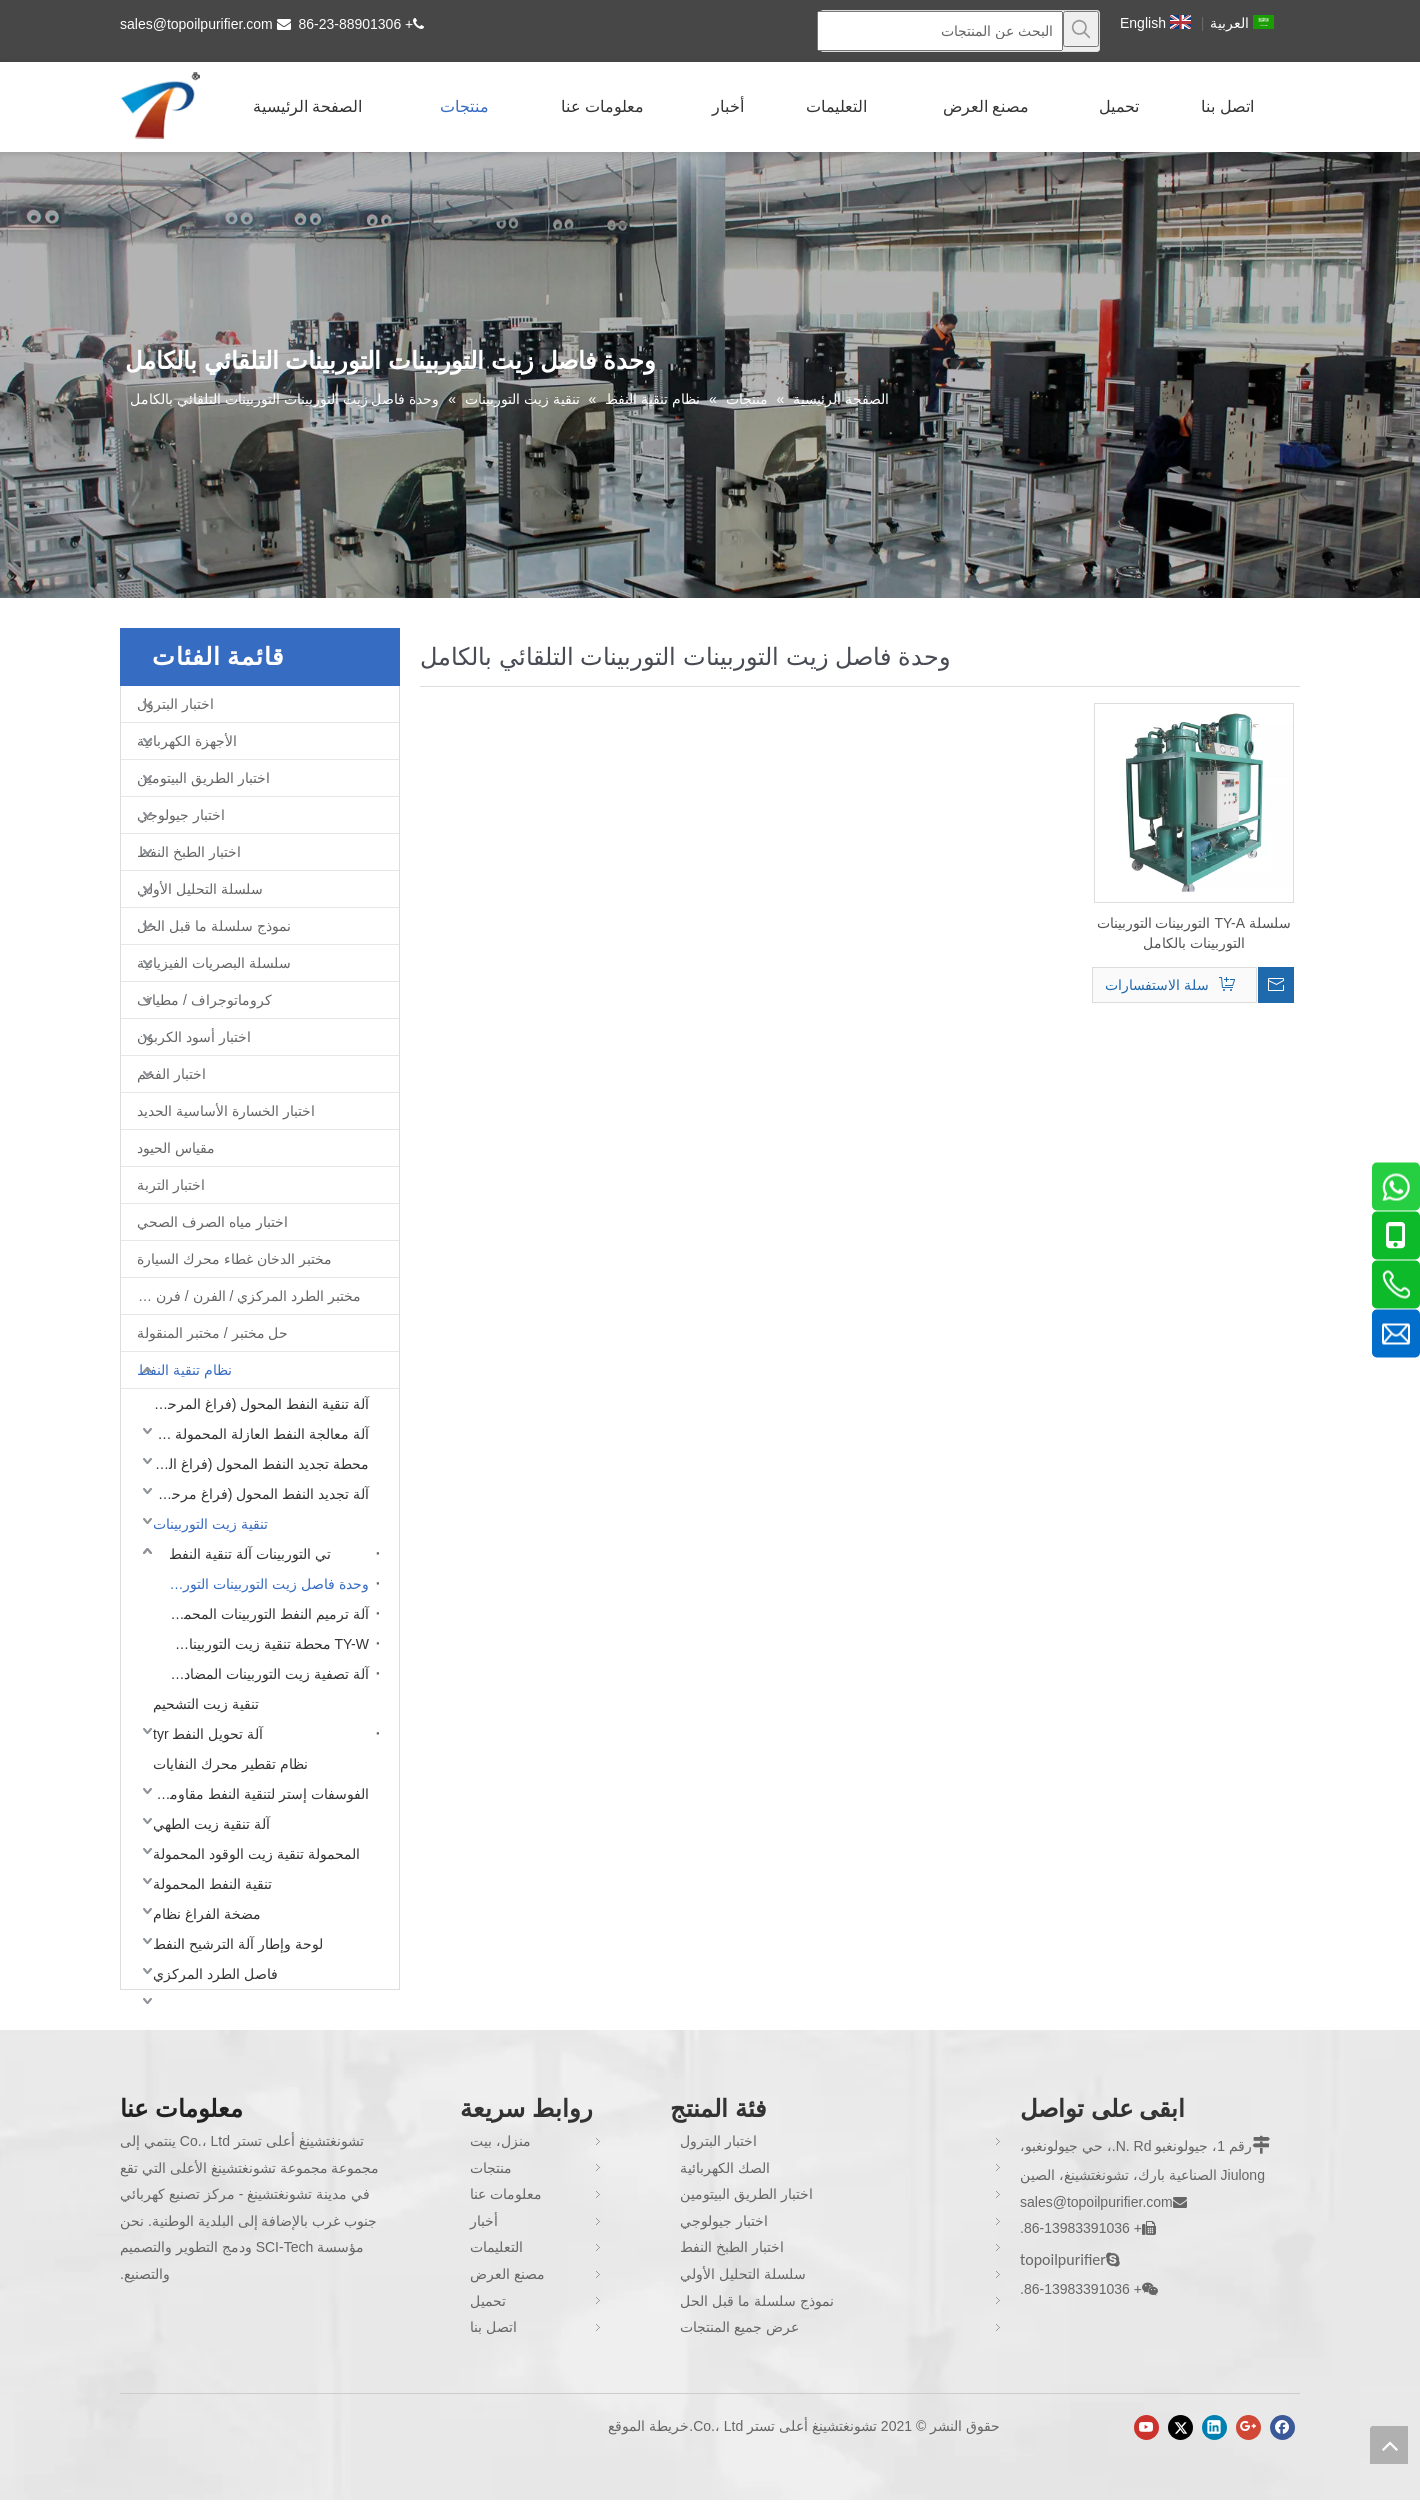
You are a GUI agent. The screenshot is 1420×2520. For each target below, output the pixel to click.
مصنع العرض (507, 2274)
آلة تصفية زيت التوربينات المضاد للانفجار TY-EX (264, 1674)
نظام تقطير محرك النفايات (230, 1764)
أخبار (484, 2221)
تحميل (488, 2301)
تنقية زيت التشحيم (206, 1704)
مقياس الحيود (176, 1148)
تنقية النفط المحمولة (212, 1884)
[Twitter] (1180, 2427)
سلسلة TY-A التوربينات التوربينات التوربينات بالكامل (1194, 933)
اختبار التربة (171, 1185)
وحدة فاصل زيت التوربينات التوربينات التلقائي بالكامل (264, 1584)
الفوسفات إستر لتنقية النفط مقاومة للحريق (256, 1794)
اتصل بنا (493, 2327)
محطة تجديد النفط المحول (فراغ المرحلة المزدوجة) (256, 1464)
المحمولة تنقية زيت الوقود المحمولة (256, 1854)
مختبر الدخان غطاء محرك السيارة (234, 1259)
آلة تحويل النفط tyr (208, 1734)
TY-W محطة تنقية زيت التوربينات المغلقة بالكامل (264, 1644)
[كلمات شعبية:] (1081, 29)
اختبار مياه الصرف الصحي (212, 1222)
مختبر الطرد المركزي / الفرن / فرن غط (246, 1296)
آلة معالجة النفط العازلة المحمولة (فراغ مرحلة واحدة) (256, 1434)
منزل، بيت (500, 2141)
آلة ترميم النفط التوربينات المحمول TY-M (264, 1614)
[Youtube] (1146, 2427)
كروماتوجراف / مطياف (204, 1000)
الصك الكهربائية (725, 2168)
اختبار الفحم (171, 1074)
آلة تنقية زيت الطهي (211, 1824)
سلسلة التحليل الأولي (200, 889)
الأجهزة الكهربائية (187, 741)
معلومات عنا (506, 2194)
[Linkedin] (1214, 2427)
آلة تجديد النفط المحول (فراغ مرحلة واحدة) (256, 1494)
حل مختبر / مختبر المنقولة (212, 1333)
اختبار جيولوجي (181, 815)
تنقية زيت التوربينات (210, 1524)
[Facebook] (1282, 2427)
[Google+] (1248, 2427)
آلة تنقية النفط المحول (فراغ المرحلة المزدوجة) (256, 1404)
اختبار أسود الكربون (194, 1037)
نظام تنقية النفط (184, 1370)
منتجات (491, 2168)
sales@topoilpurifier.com (196, 24)
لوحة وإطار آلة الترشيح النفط (238, 1944)
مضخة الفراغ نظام (207, 1914)
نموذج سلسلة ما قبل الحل (214, 926)
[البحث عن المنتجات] (940, 31)
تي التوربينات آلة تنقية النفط (250, 1554)
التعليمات (496, 2247)
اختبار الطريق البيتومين (203, 778)
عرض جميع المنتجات (739, 2327)
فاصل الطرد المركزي (215, 1974)
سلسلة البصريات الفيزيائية (214, 963)
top (1389, 2445)
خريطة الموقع (648, 2426)
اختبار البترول (175, 704)
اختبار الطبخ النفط (189, 852)
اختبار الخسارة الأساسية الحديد (226, 1111)
